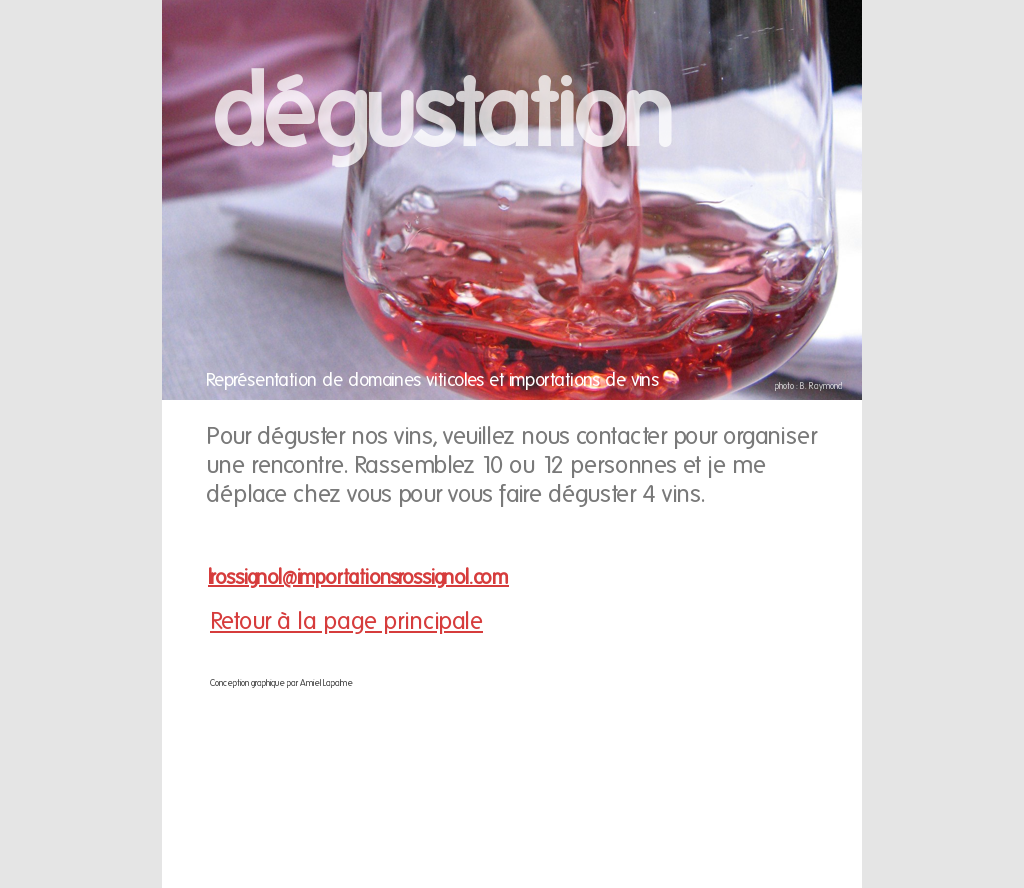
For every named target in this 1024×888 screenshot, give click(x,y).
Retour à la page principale (346, 620)
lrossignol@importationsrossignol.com (358, 577)
